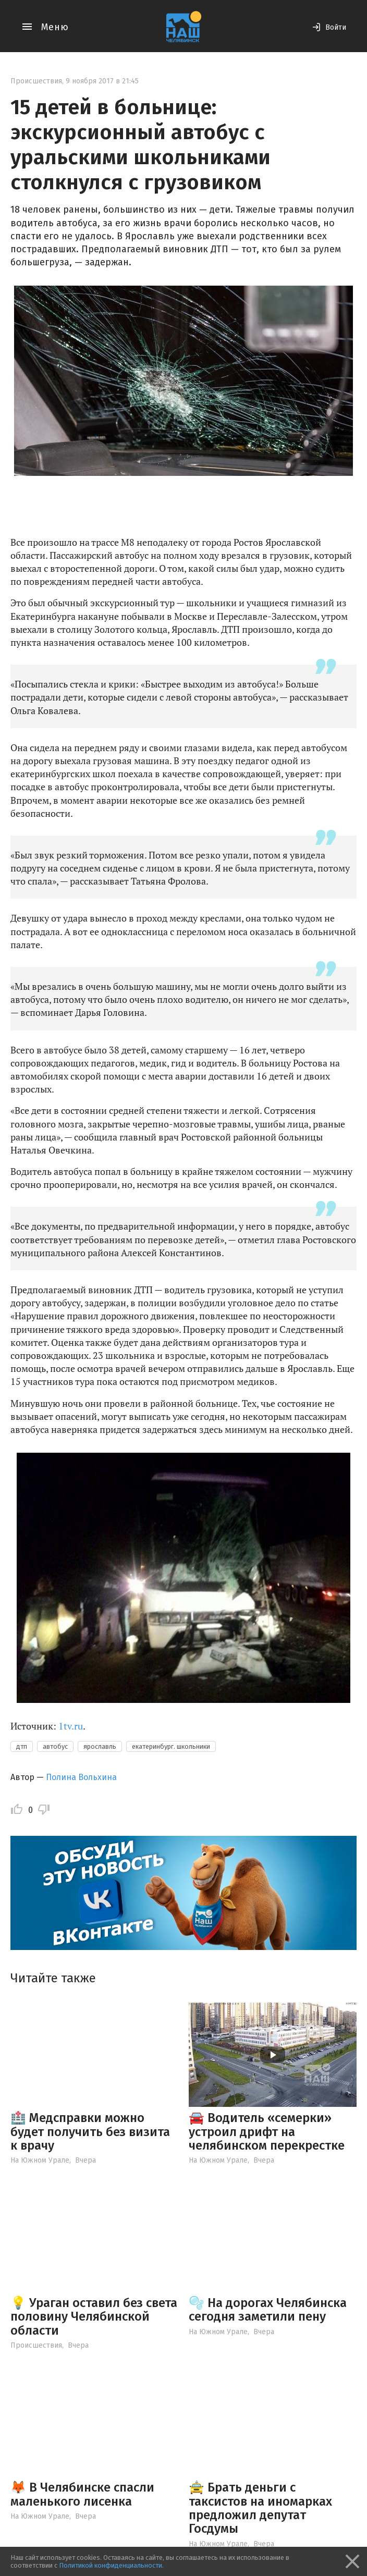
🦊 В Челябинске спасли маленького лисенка (82, 2494)
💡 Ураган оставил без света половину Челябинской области (93, 2317)
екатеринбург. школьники (171, 1746)
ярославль (99, 1746)
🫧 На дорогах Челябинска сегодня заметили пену (268, 2310)
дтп (21, 1746)
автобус (55, 1746)
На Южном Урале (39, 2160)
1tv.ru (70, 1726)
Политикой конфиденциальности (110, 2565)
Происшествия (36, 81)
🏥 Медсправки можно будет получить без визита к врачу (90, 2132)
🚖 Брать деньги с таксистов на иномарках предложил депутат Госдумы (260, 2508)
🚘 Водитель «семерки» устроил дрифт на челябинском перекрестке (267, 2132)
